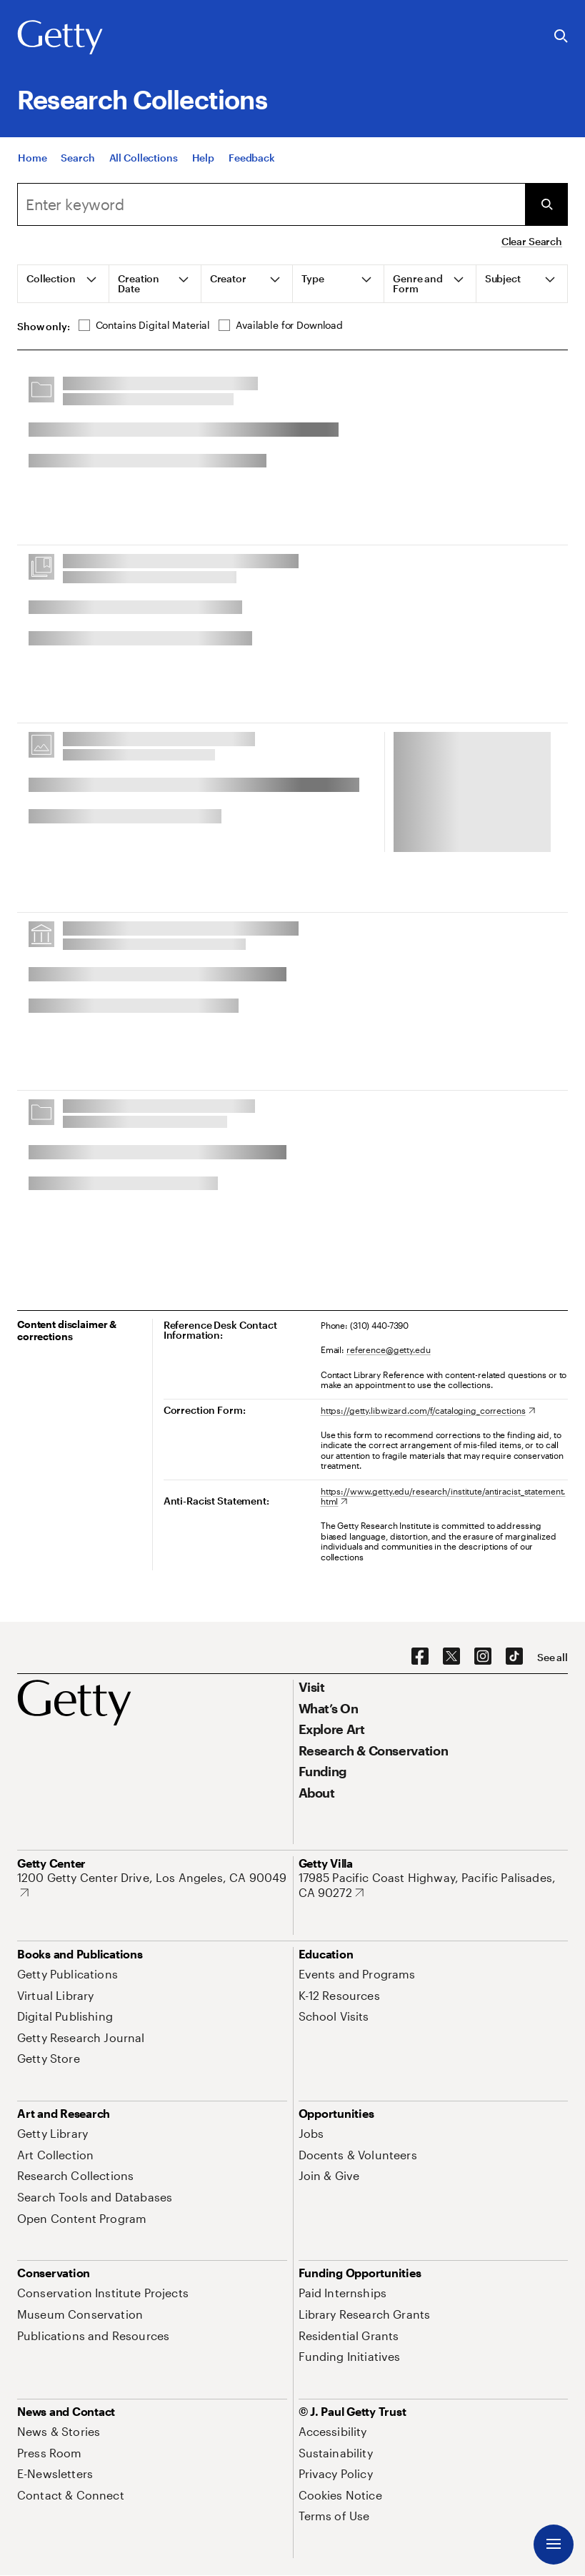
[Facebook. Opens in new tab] (420, 1657)
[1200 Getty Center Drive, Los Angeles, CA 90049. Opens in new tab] (152, 1885)
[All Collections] (143, 165)
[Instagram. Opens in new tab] (482, 1657)
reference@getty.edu (388, 1349)
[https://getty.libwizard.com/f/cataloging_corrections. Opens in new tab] (428, 1410)
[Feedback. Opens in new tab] (252, 165)
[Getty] (60, 38)
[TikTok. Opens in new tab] (514, 1657)
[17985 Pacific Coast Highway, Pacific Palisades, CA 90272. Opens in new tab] (434, 1885)
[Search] (77, 165)
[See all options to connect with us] (552, 1658)
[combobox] (271, 204)
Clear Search (531, 241)
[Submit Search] (546, 204)
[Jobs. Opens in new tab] (311, 2133)
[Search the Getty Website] (561, 36)
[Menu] (554, 2545)
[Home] (32, 165)
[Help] (203, 165)
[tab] (63, 283)
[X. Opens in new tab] (451, 1657)
